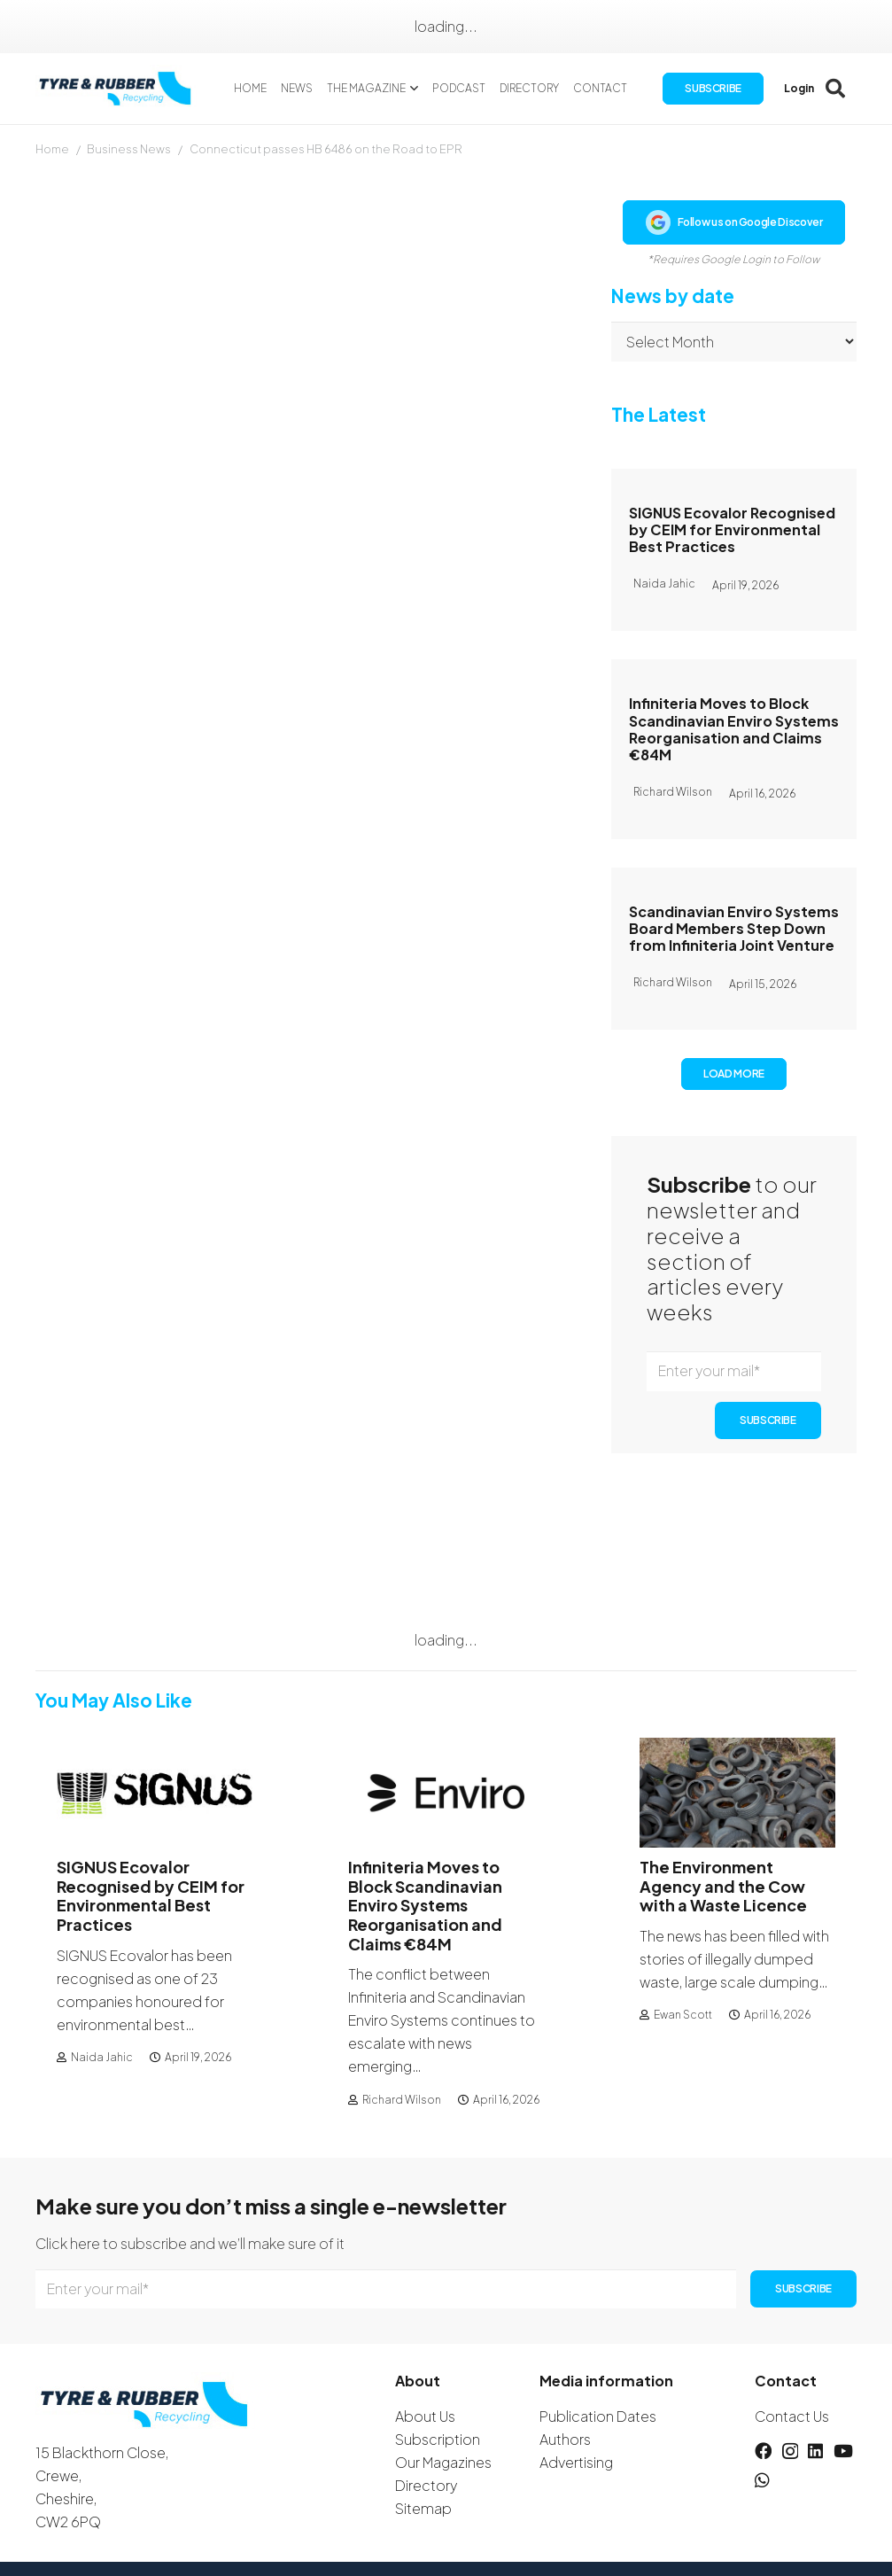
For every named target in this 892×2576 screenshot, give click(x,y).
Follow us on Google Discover (734, 222)
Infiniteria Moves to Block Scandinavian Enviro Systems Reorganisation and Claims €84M (734, 729)
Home (52, 149)
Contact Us (792, 2416)
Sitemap (423, 2508)
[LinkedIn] (815, 2450)
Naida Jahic (102, 2057)
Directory (426, 2485)
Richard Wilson (401, 2099)
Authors (565, 2439)
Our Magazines (443, 2462)
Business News (129, 149)
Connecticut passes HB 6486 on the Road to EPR (326, 149)
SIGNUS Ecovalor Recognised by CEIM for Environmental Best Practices (732, 529)
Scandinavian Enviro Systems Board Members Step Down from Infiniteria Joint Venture (734, 928)
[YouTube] (843, 2450)
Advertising (576, 2462)
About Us (425, 2416)
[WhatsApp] (762, 2479)
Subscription (437, 2439)
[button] (414, 88)
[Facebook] (763, 2450)
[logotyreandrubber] (119, 89)
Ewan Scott (683, 2014)
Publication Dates (597, 2416)
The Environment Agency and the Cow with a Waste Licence (723, 1885)
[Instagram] (790, 2451)
